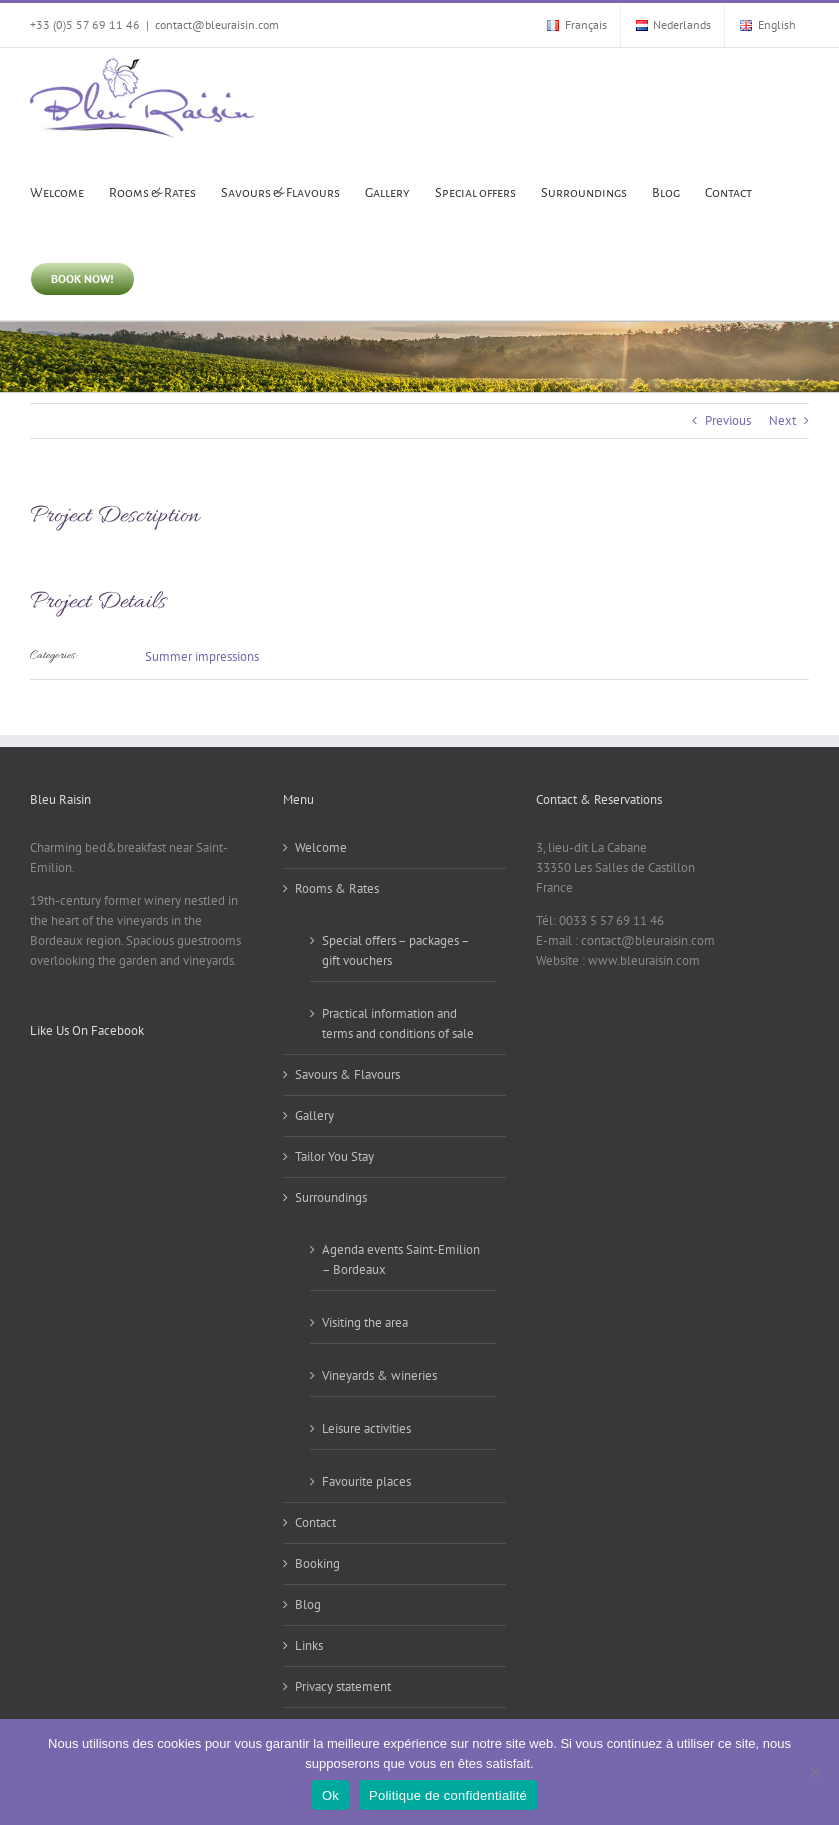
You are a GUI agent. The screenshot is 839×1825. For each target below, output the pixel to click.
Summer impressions (202, 656)
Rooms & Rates (337, 888)
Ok (330, 1795)
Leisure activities (366, 1428)
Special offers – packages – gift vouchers (395, 950)
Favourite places (366, 1481)
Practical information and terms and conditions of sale (398, 1023)
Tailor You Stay (334, 1156)
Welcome (321, 847)
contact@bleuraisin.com (217, 24)
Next (782, 420)
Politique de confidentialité (448, 1795)
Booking (317, 1563)
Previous (728, 420)
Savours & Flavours (347, 1074)
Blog (308, 1604)
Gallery (314, 1115)
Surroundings (331, 1197)
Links (309, 1645)
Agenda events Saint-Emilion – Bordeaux (401, 1259)
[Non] (814, 1772)
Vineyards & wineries (379, 1375)
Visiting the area (365, 1322)
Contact (315, 1522)
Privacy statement (343, 1686)
